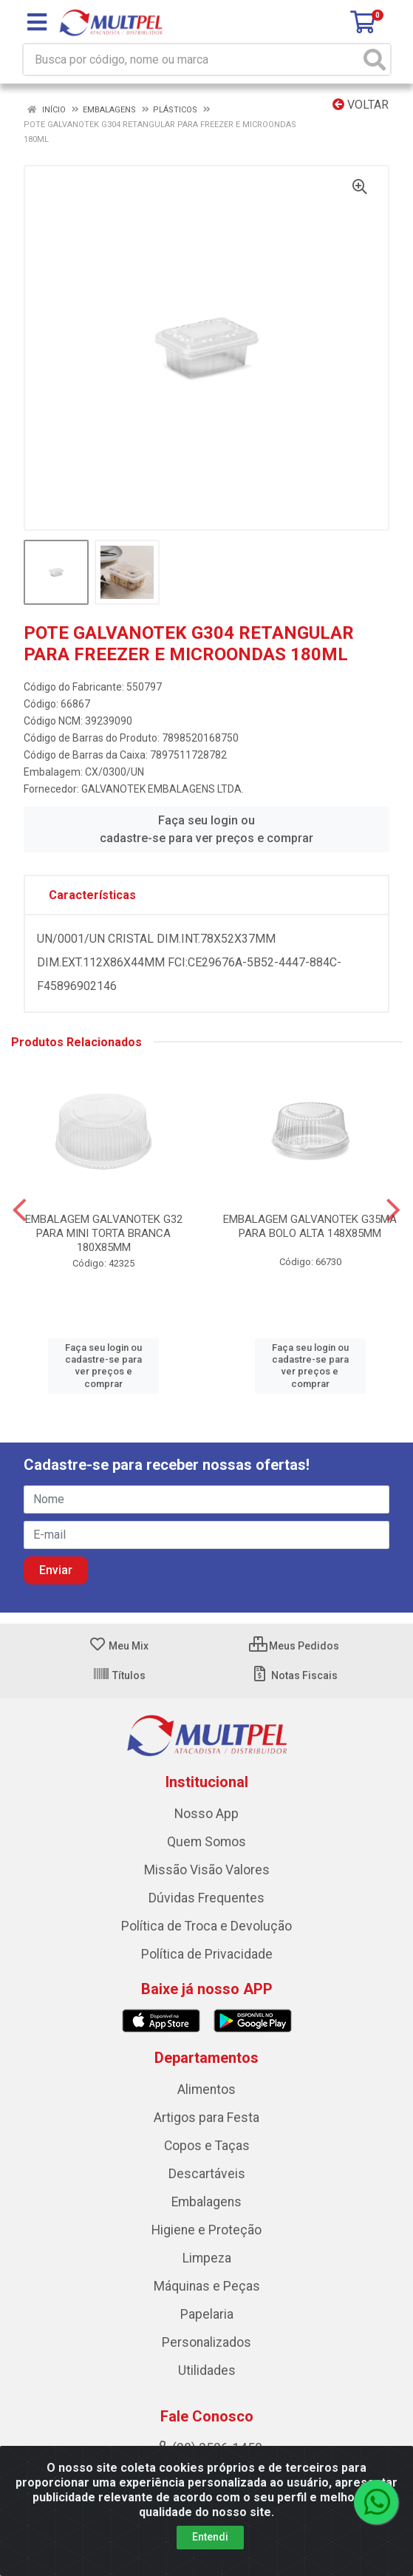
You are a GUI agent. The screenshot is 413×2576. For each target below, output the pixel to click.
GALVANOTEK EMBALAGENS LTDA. (162, 789)
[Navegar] (19, 1210)
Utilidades (207, 2370)
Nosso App (206, 1813)
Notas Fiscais (294, 1675)
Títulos (119, 1675)
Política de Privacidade (207, 1954)
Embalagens (206, 2201)
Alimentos (206, 2089)
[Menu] (37, 22)
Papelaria (206, 2314)
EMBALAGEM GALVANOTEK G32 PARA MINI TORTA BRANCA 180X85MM (103, 1233)
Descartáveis (206, 2173)
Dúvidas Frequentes (206, 1898)
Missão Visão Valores (207, 1869)
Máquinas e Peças (207, 2286)
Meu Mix (119, 1646)
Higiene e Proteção (206, 2230)
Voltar (360, 105)
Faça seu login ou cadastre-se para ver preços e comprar (206, 829)
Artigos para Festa (206, 2117)
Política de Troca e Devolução (206, 1926)
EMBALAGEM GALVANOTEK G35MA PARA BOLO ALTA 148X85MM (310, 1226)
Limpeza (206, 2258)
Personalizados (206, 2342)
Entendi (210, 2537)
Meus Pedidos (294, 1646)
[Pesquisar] (374, 59)
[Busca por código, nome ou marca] (192, 59)
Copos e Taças (207, 2145)
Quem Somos (206, 1841)
